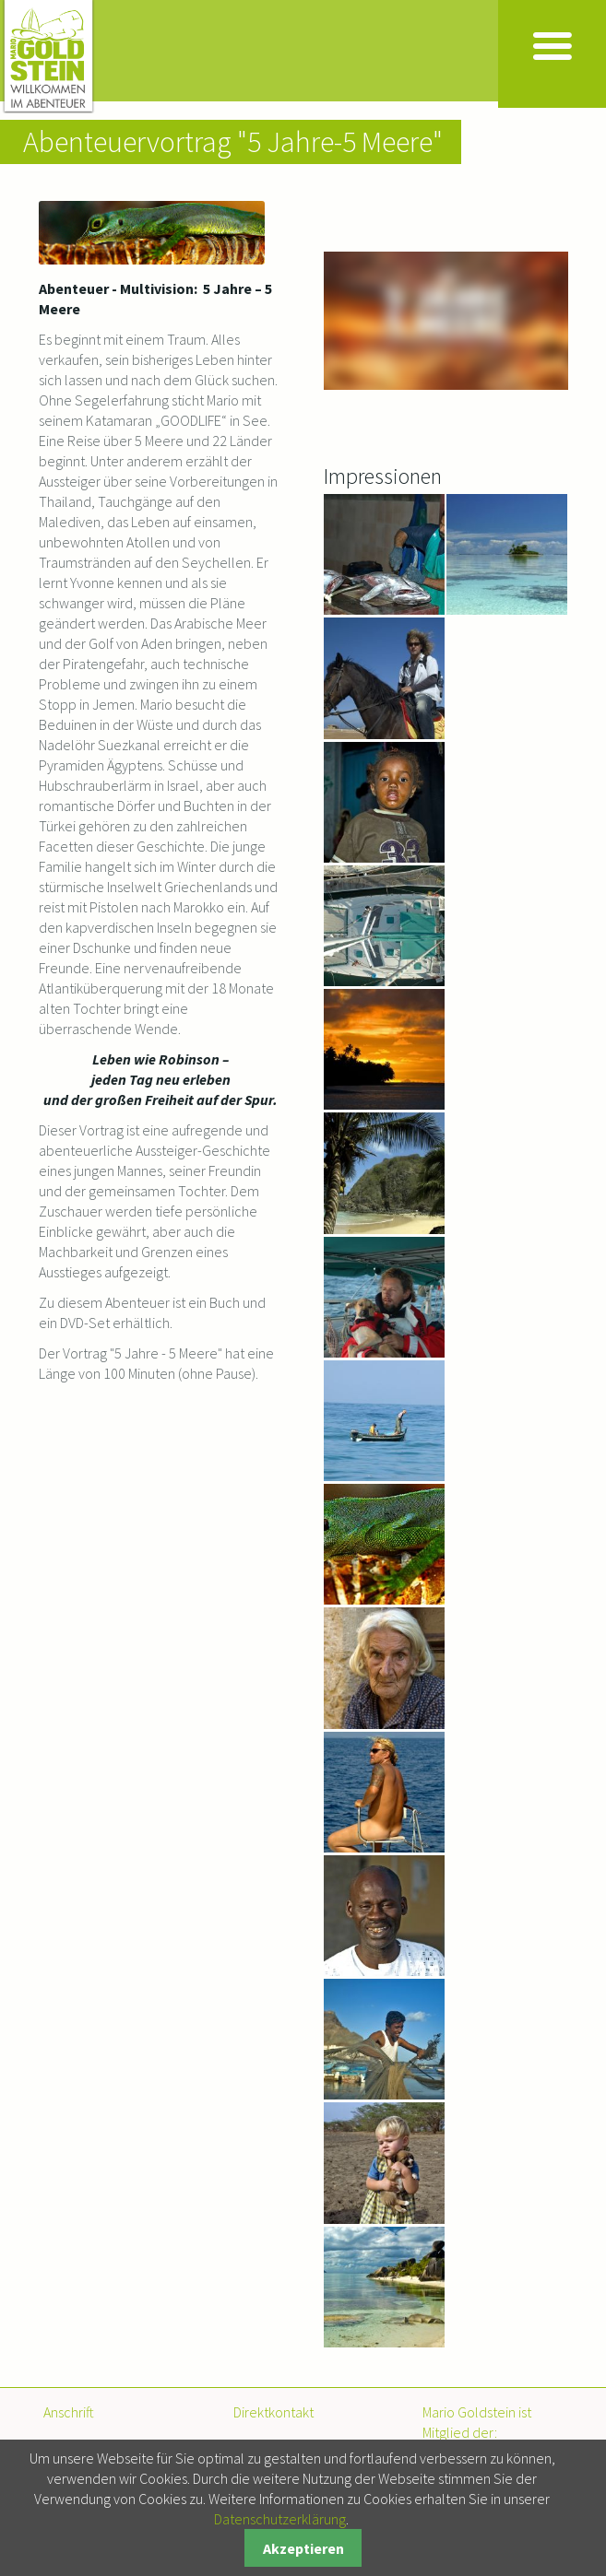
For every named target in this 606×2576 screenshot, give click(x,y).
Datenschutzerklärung (280, 2519)
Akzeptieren (303, 2548)
